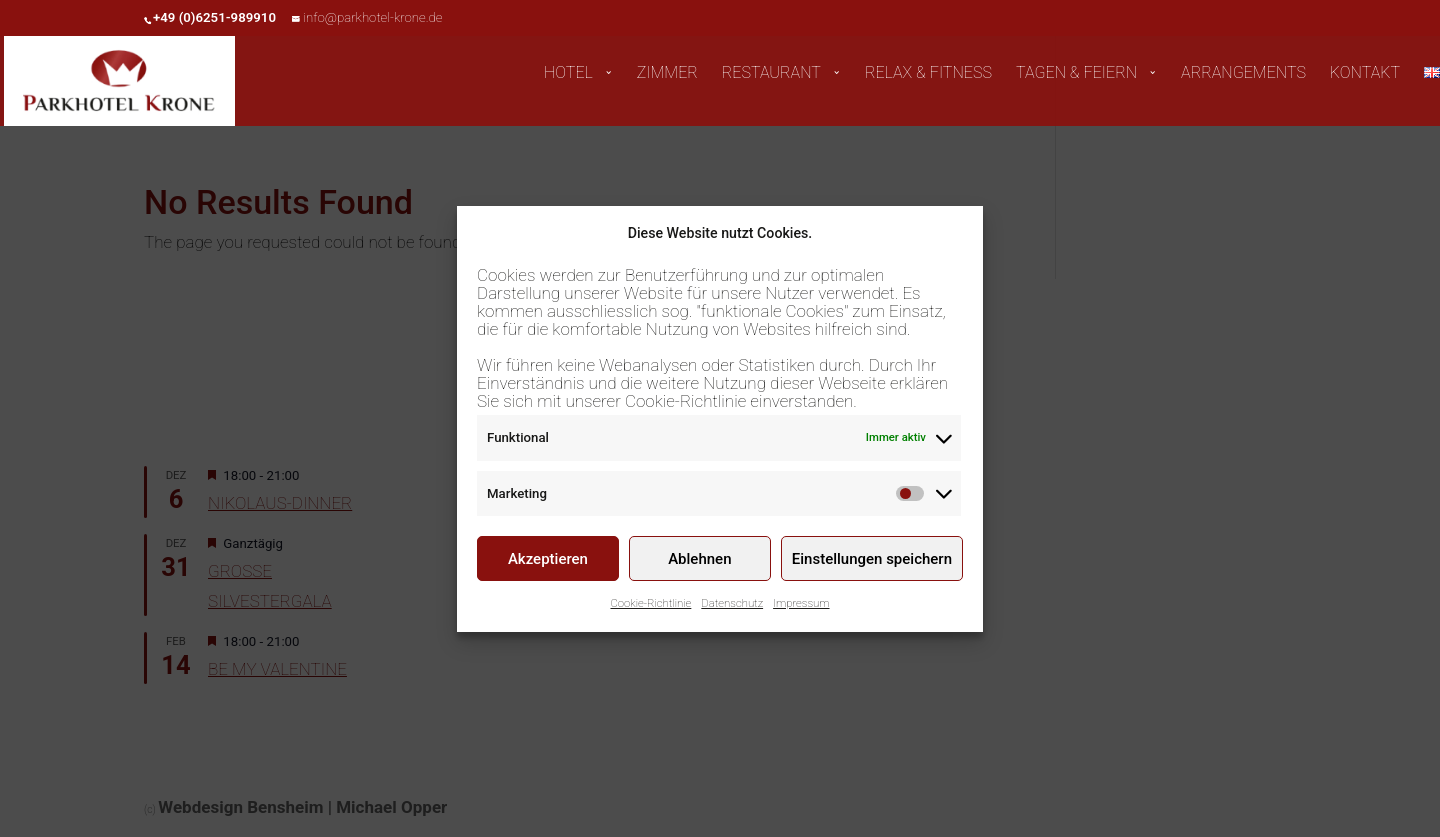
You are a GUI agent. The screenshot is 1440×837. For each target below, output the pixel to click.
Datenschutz (732, 607)
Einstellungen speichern (872, 562)
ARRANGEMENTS (1243, 74)
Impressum (801, 607)
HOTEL (568, 74)
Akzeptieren (548, 562)
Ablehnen (699, 562)
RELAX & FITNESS (928, 74)
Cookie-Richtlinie (650, 607)
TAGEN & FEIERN (1076, 74)
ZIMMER (667, 74)
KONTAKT (1365, 74)
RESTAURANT (771, 74)
